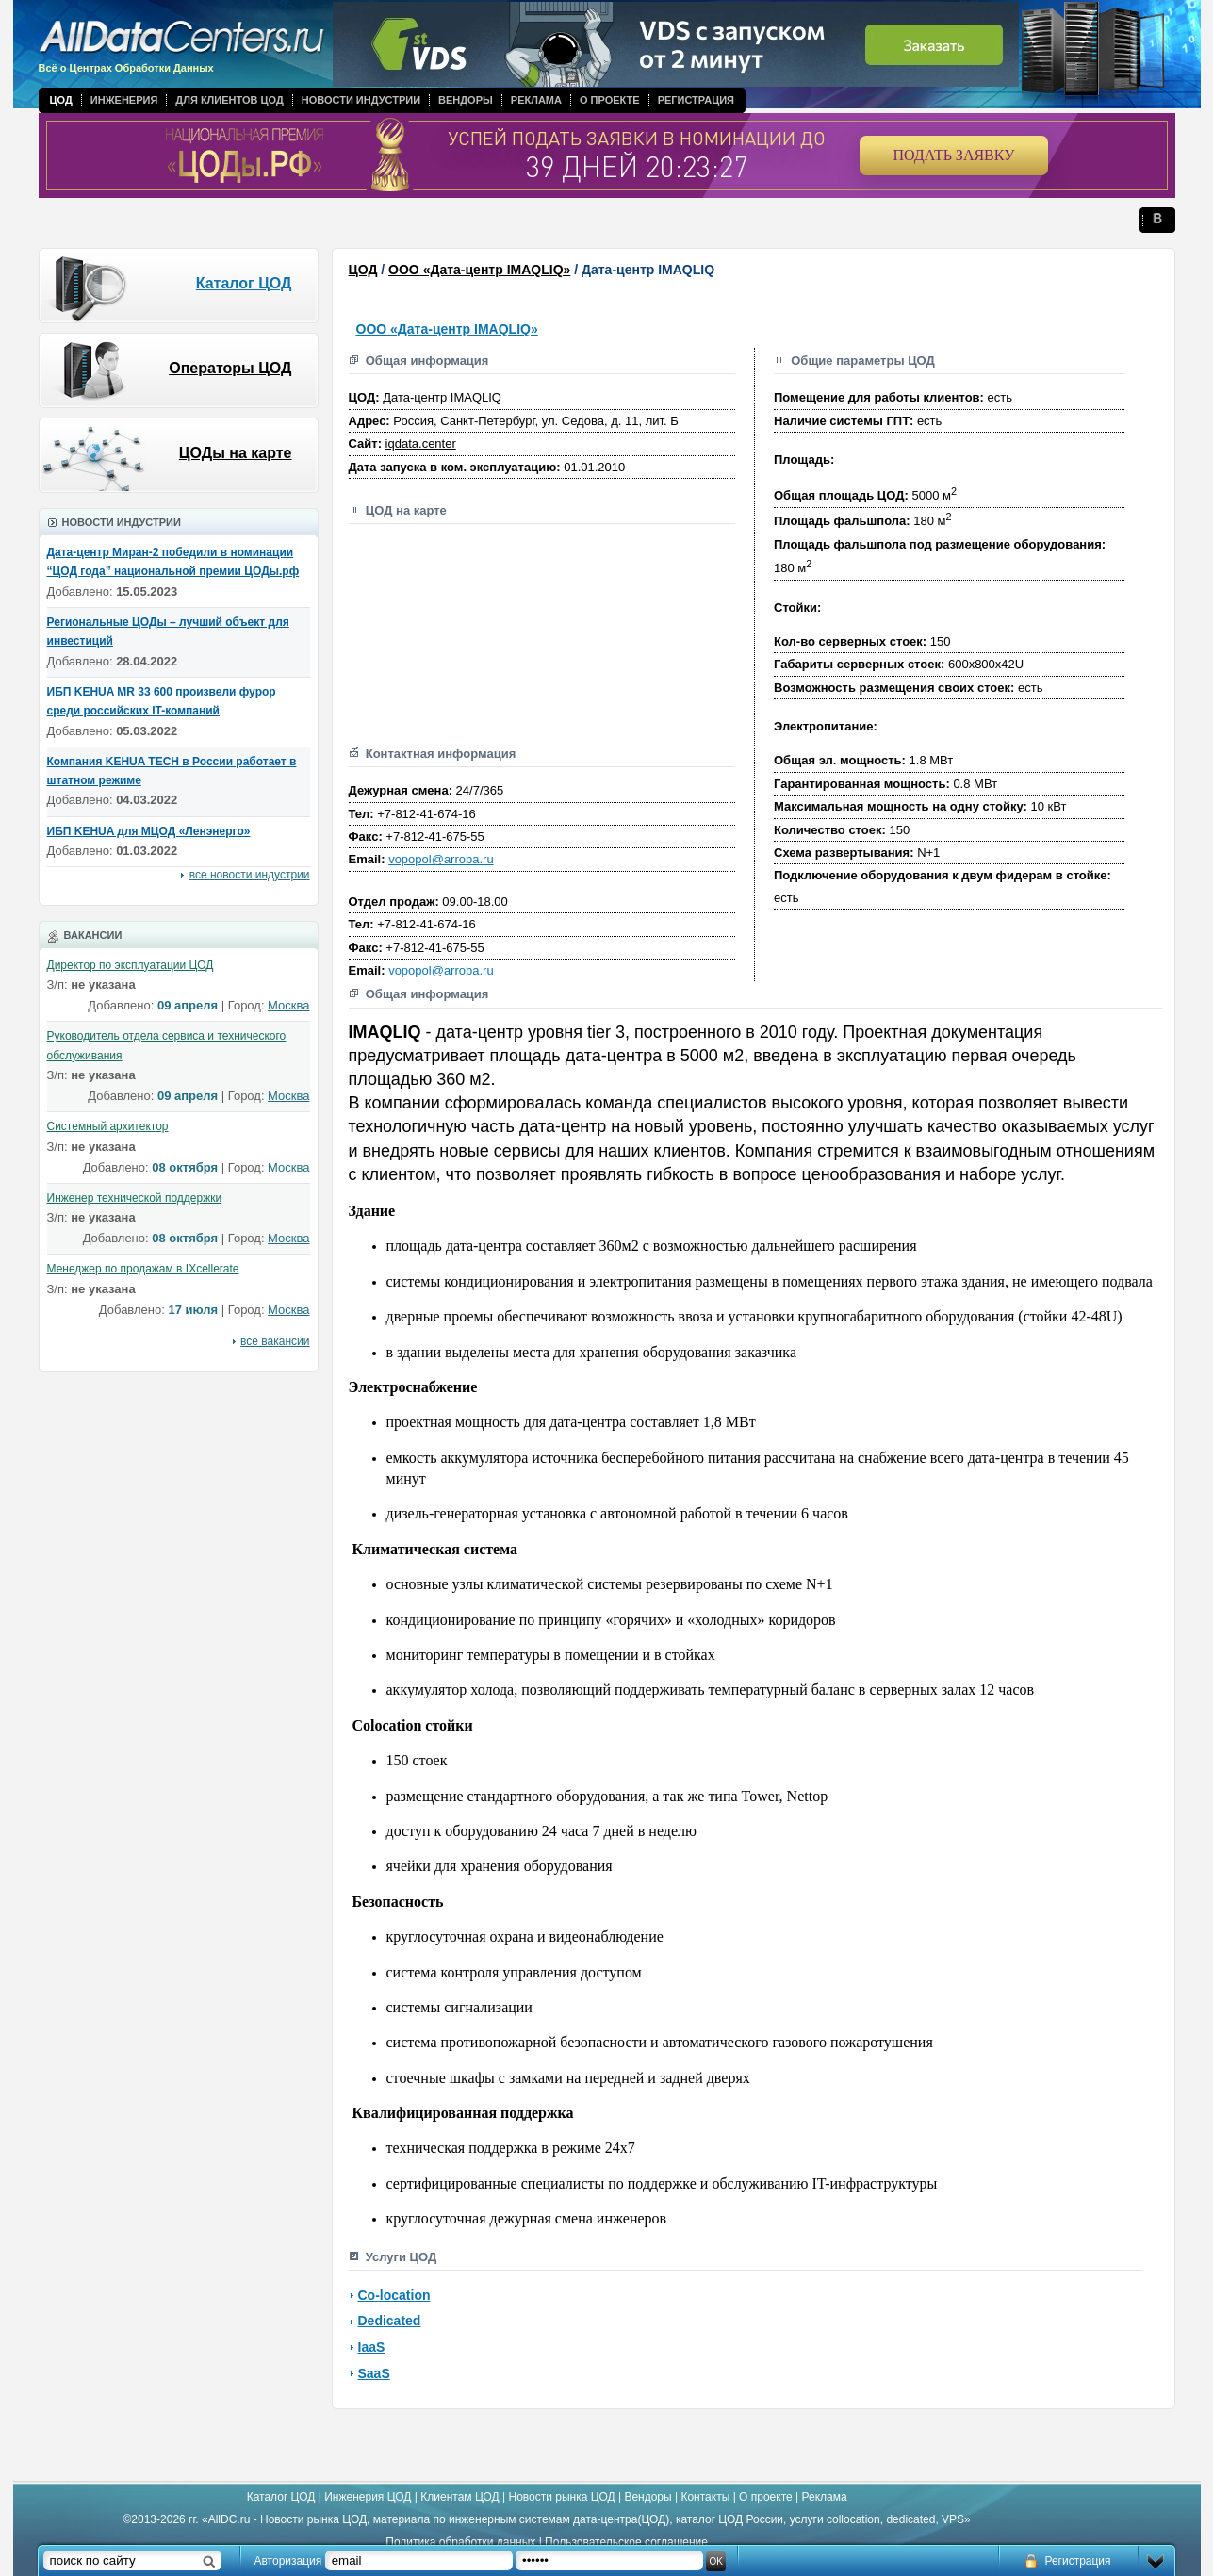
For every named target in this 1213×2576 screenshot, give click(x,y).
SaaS (374, 2373)
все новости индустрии (249, 874)
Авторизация (288, 2561)
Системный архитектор (108, 1126)
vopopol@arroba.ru (440, 859)
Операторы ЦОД (230, 368)
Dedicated (389, 2320)
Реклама (536, 100)
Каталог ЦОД (244, 283)
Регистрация (696, 100)
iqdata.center (420, 443)
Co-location (394, 2295)
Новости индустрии (361, 100)
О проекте (610, 100)
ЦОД (61, 100)
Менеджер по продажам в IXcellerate (143, 1268)
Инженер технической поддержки (134, 1198)
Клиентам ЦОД (459, 2496)
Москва (288, 1005)
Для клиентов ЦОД (229, 100)
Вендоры (465, 100)
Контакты (704, 2496)
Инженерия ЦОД (367, 2496)
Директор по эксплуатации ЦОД (130, 965)
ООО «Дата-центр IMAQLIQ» (479, 269)
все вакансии (274, 1341)
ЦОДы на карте (235, 453)
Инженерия (124, 100)
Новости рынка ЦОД (562, 2496)
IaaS (371, 2346)
